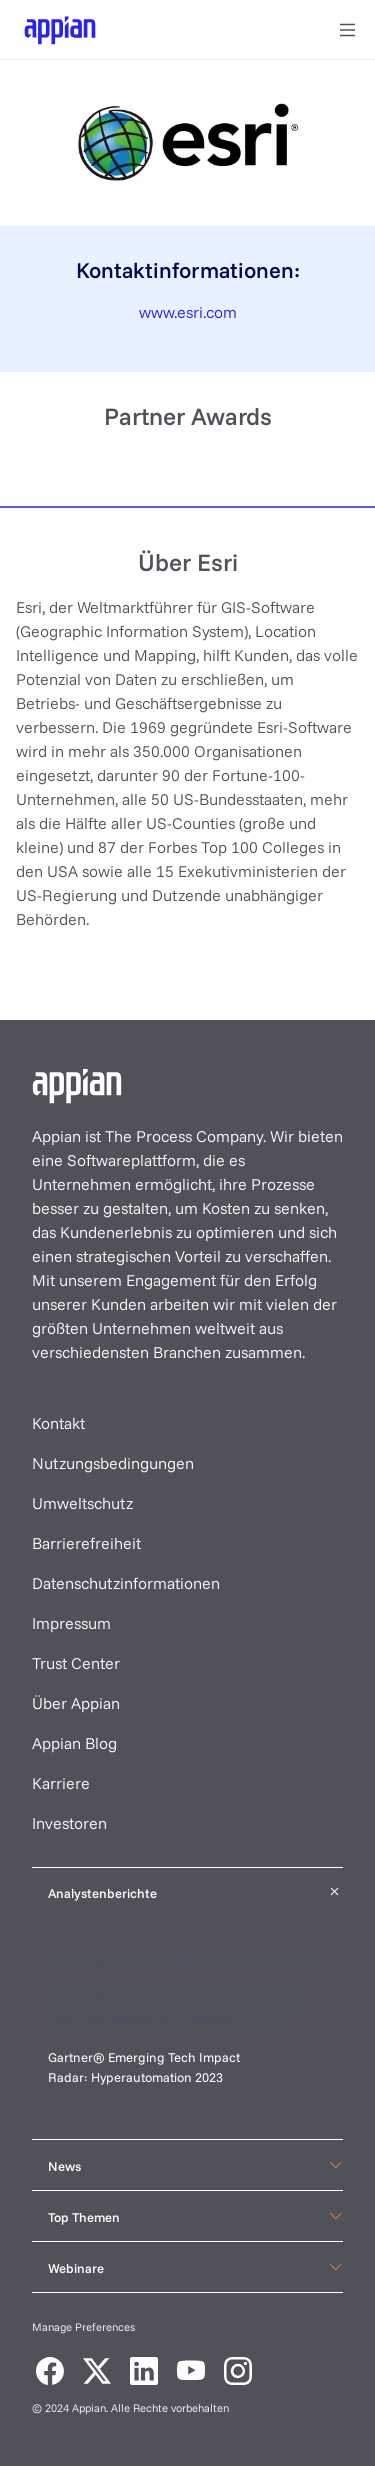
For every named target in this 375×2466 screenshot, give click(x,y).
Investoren (69, 1823)
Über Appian (76, 1703)
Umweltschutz (82, 1503)
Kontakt (58, 1423)
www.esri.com (188, 312)
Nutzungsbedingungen (113, 1463)
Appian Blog (74, 1743)
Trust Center (76, 1663)
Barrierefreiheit (86, 1543)
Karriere (61, 1783)
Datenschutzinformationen (126, 1583)
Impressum (71, 1623)
